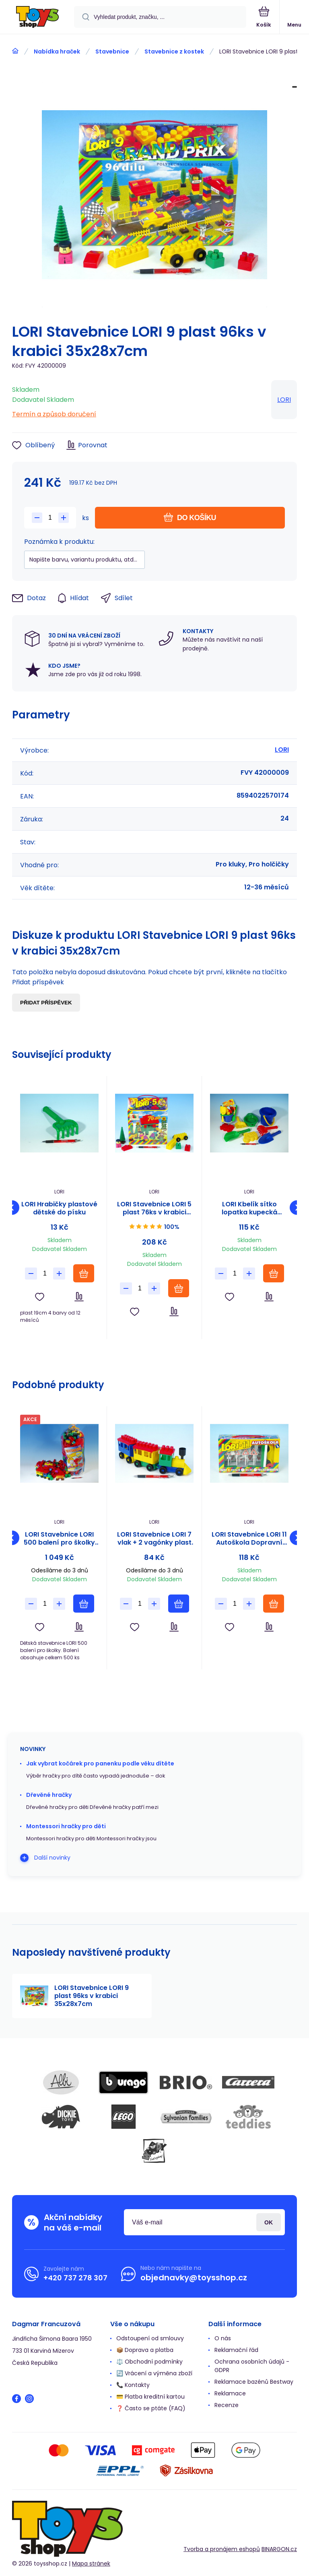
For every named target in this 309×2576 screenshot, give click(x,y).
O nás (222, 2338)
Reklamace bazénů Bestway (253, 2382)
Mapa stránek (91, 2564)
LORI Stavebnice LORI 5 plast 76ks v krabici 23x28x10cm (154, 1208)
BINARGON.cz (279, 2549)
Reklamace (230, 2393)
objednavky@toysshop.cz (193, 2277)
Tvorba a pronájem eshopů (221, 2549)
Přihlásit (268, 2222)
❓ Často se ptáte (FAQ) (150, 2408)
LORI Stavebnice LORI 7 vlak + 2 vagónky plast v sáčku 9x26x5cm (154, 1539)
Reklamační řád (236, 2350)
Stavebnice (112, 51)
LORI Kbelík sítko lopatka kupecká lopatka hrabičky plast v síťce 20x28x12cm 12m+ (249, 1208)
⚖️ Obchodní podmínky (149, 2362)
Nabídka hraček (57, 51)
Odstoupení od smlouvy (150, 2338)
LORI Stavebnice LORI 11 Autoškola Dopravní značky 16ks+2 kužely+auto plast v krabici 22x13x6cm (249, 1539)
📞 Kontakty (133, 2385)
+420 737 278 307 (75, 2278)
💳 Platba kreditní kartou (150, 2397)
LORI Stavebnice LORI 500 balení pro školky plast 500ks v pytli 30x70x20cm (59, 1539)
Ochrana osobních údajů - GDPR (251, 2366)
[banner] (37, 17)
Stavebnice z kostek (174, 51)
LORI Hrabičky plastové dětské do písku (59, 1208)
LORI (284, 399)
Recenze (226, 2405)
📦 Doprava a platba (144, 2350)
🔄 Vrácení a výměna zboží (154, 2373)
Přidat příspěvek (46, 1003)
